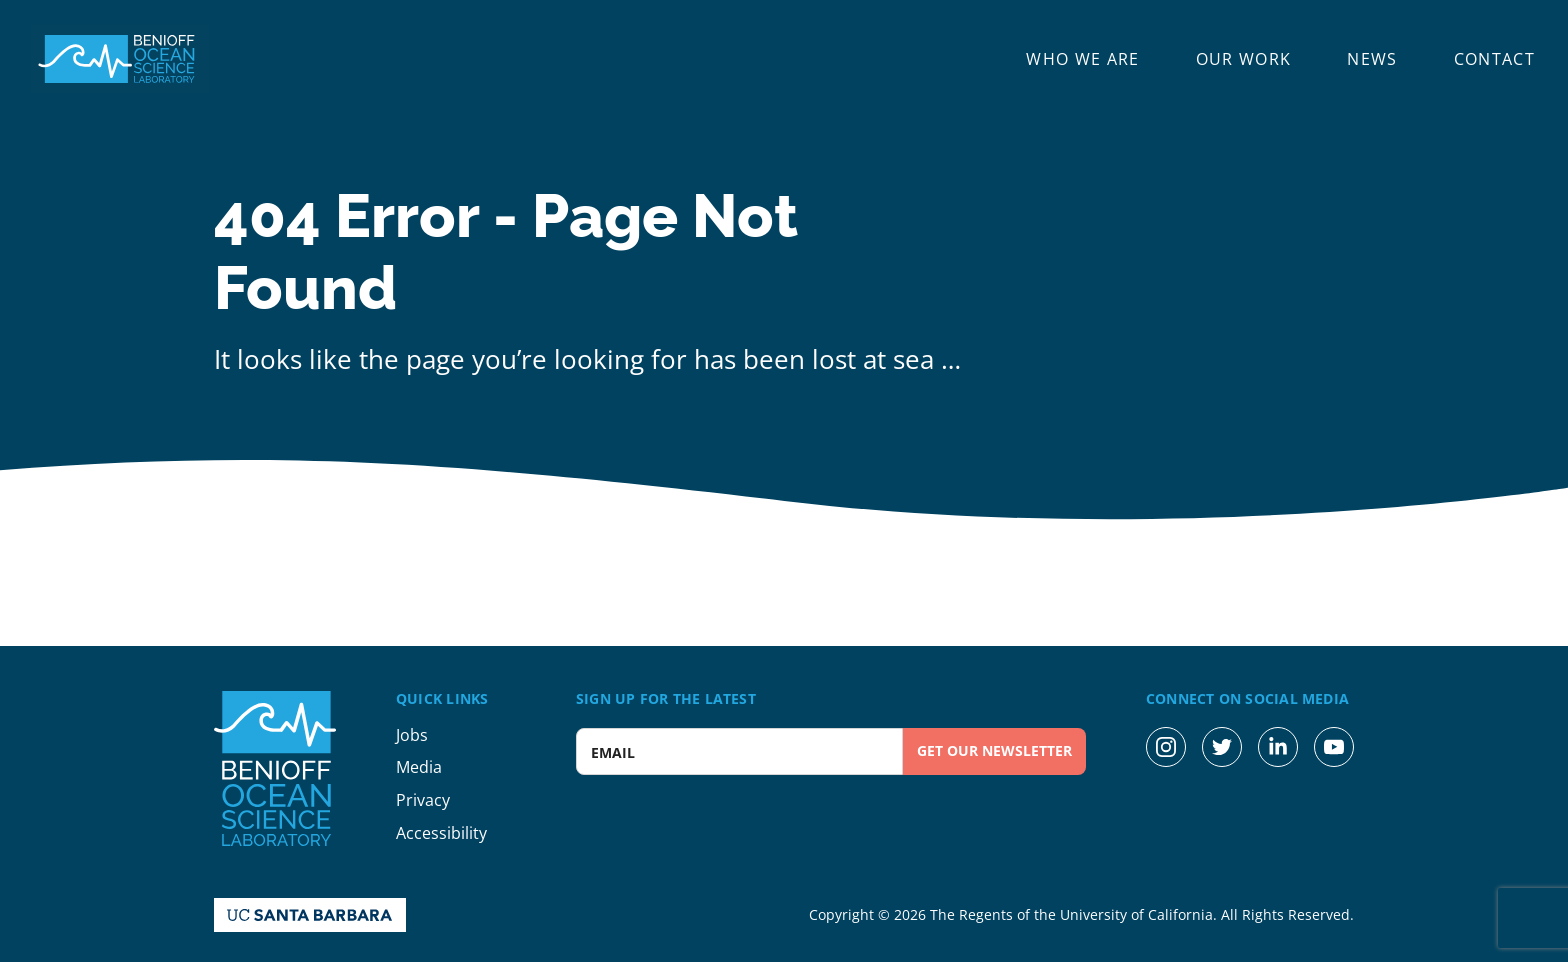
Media (419, 767)
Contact (1494, 59)
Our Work (1244, 59)
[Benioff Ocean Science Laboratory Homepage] (120, 59)
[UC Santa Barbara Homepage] (310, 915)
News (1372, 59)
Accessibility (441, 833)
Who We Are (1082, 59)
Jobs (412, 735)
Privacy (423, 800)
